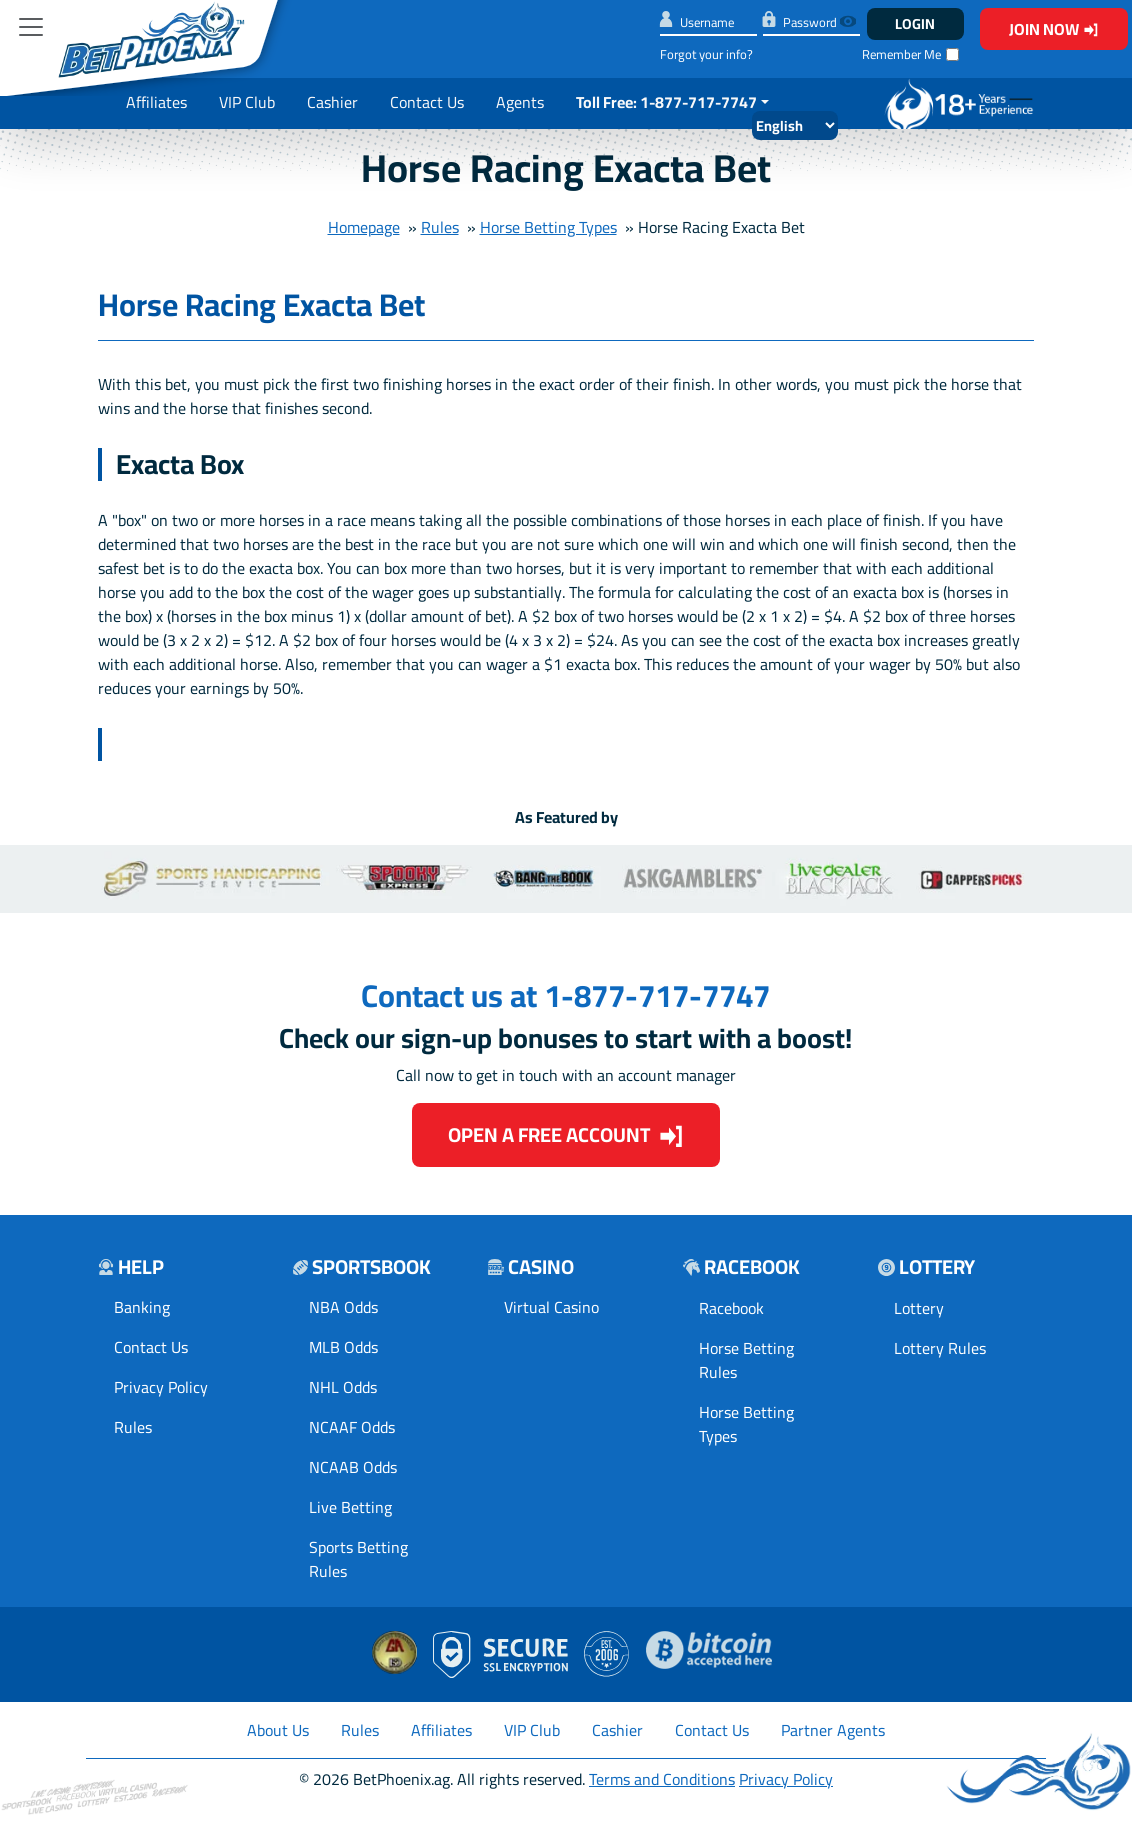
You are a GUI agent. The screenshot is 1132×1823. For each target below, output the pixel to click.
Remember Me (901, 54)
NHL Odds (343, 1387)
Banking (142, 1307)
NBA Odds (343, 1307)
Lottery (919, 1308)
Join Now (1053, 29)
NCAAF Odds (352, 1427)
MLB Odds (343, 1347)
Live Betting (350, 1507)
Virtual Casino (551, 1307)
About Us (278, 1730)
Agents (520, 102)
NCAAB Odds (353, 1467)
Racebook (731, 1308)
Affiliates (156, 102)
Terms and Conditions (662, 1779)
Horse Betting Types (548, 227)
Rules (440, 227)
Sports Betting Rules (358, 1559)
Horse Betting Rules (746, 1360)
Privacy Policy (161, 1387)
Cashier (332, 102)
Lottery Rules (940, 1348)
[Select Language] (795, 125)
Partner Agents (833, 1730)
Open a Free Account (565, 1134)
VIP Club (247, 102)
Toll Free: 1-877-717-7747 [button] (666, 102)
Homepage (364, 227)
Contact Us (427, 102)
